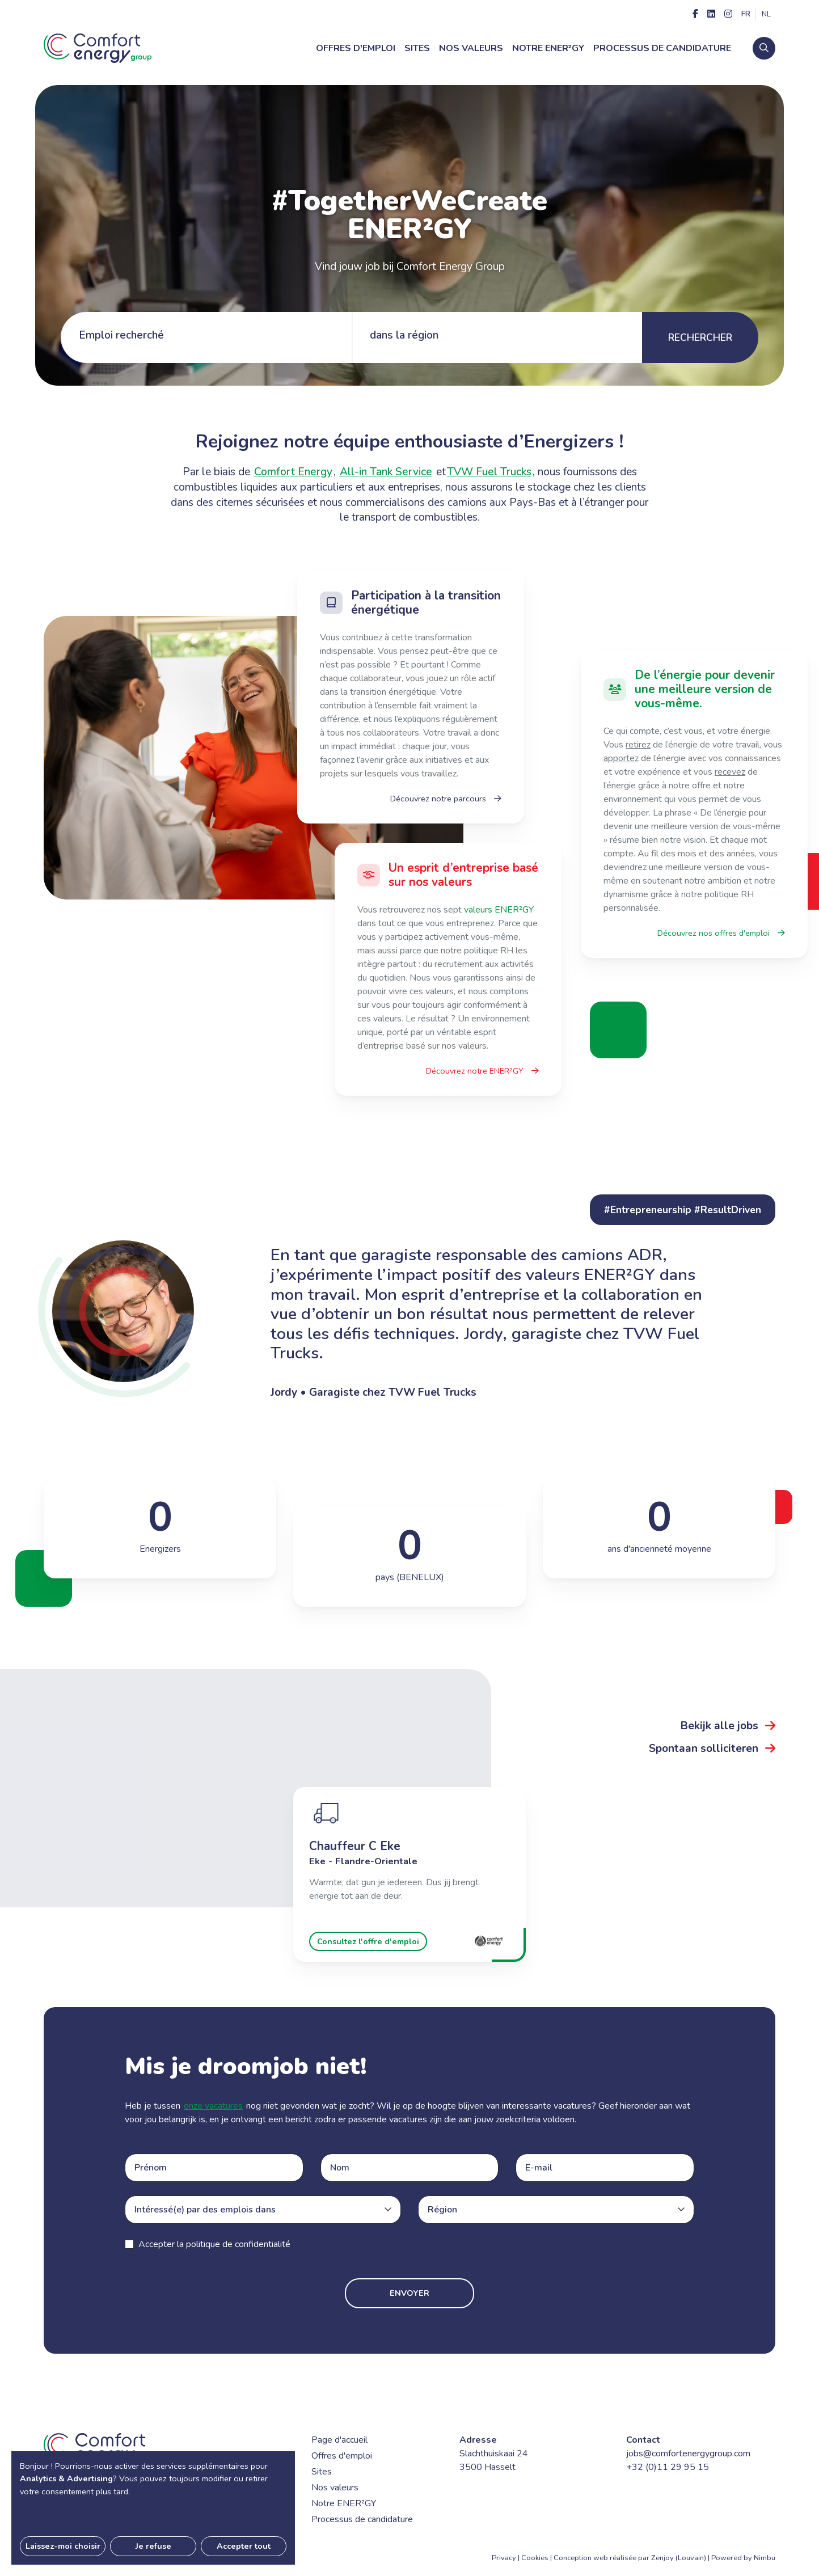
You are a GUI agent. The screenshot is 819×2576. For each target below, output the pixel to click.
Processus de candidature (662, 48)
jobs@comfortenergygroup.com (688, 2453)
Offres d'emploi (355, 48)
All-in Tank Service (386, 471)
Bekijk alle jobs (728, 1725)
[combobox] (267, 2209)
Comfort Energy (293, 471)
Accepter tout (244, 2546)
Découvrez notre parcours (445, 798)
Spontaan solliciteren (712, 1748)
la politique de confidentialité (233, 2244)
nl (766, 14)
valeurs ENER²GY (499, 909)
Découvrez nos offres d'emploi (721, 933)
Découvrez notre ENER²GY (482, 1070)
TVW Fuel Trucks (489, 471)
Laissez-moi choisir (63, 2546)
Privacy (504, 2558)
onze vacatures (213, 2106)
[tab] (206, 337)
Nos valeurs (471, 48)
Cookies (534, 2558)
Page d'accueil (339, 2440)
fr (745, 14)
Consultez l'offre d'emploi (368, 1941)
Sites (417, 48)
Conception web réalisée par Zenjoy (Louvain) (630, 2558)
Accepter (214, 2244)
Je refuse (153, 2546)
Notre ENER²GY (548, 48)
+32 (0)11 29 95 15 (667, 2467)
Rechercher (700, 337)
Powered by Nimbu (743, 2558)
